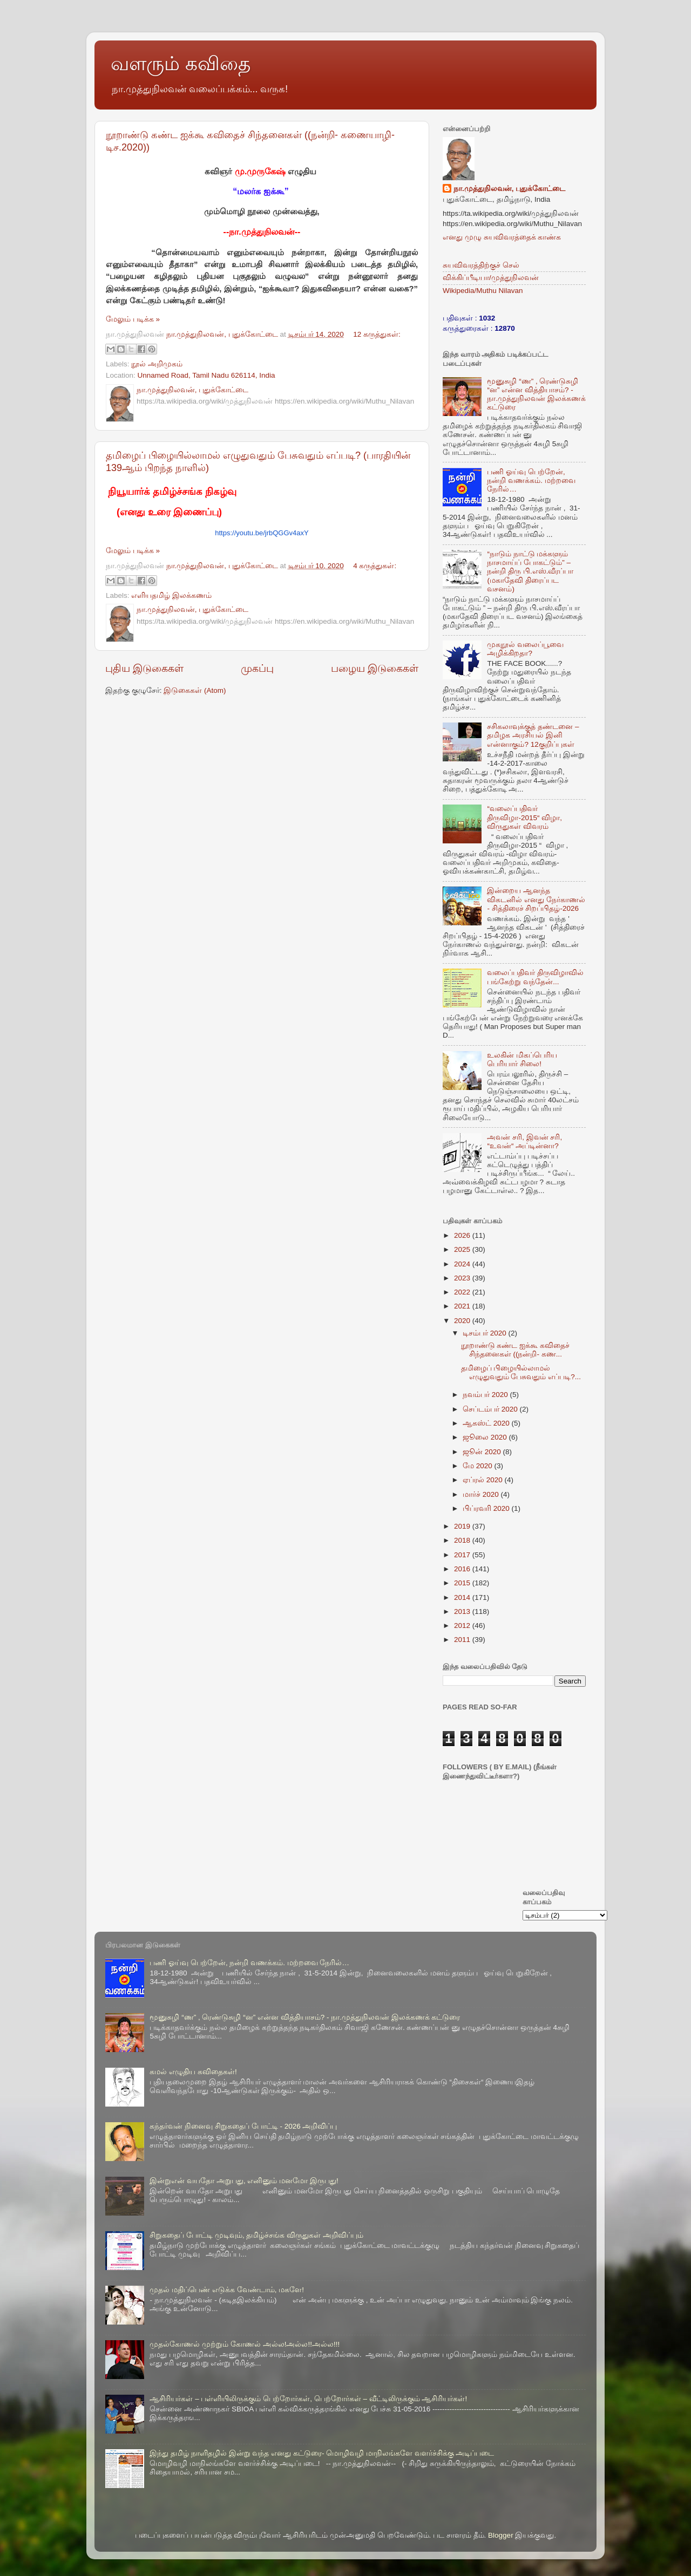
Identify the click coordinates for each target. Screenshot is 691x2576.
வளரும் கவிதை (180, 63)
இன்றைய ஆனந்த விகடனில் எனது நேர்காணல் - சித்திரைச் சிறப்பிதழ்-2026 (536, 899)
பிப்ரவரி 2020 (487, 1508)
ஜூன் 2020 (483, 1452)
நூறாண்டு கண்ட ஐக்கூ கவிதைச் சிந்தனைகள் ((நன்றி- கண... (515, 1349)
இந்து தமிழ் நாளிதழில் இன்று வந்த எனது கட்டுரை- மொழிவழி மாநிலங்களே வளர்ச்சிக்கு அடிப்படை (322, 2453)
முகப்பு (257, 668)
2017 (463, 1555)
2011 (463, 1639)
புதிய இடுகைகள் (144, 668)
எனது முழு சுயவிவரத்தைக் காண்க (502, 237)
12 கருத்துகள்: (377, 334)
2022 (463, 1292)
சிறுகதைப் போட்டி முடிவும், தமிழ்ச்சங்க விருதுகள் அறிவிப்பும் (256, 2235)
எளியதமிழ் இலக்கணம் (171, 595)
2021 (463, 1306)
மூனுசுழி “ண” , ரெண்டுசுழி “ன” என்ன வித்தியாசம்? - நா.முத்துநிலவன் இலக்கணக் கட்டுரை (536, 394)
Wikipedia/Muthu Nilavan (483, 291)
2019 (463, 1526)
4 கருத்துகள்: (374, 566)
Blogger (500, 2535)
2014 (463, 1597)
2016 (463, 1569)
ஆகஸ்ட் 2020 (487, 1423)
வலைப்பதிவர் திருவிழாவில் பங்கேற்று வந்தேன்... (535, 977)
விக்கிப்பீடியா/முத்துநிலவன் (491, 278)
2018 (463, 1540)
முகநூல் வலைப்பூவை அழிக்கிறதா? (525, 648)
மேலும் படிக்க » (133, 319)
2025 (463, 1249)
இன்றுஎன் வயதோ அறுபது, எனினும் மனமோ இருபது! (244, 2181)
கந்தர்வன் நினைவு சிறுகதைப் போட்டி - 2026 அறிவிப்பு (243, 2126)
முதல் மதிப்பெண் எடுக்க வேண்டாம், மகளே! (227, 2290)
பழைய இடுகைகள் (374, 668)
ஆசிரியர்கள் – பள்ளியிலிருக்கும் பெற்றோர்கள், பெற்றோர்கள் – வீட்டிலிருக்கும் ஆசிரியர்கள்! (308, 2399)
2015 (463, 1583)
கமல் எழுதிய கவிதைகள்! (193, 2072)
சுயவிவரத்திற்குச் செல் (481, 265)
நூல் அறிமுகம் (156, 364)
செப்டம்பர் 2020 (491, 1409)
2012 (463, 1625)
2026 (463, 1235)
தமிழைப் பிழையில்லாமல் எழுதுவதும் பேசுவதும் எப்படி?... (521, 1372)
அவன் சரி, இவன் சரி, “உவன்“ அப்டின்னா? (524, 1141)
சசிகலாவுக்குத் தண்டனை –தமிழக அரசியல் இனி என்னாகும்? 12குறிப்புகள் (533, 735)
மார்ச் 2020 (482, 1494)
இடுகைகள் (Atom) (195, 690)
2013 (463, 1611)
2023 (463, 1278)
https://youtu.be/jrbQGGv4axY (261, 533)
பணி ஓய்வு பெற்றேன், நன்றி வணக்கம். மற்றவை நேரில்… (531, 480)
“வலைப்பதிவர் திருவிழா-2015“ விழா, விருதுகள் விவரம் (524, 817)
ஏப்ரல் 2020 (484, 1480)
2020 (463, 1321)
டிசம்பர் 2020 (486, 1333)
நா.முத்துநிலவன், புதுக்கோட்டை (509, 189)
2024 (463, 1264)
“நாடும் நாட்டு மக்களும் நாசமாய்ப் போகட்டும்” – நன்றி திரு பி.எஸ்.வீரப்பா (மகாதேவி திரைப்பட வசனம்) (530, 571)
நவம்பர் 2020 (486, 1395)
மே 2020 (478, 1466)
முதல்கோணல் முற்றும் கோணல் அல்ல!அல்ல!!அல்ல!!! (245, 2344)
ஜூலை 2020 (486, 1437)
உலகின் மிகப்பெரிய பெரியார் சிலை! (522, 1059)
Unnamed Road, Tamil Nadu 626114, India (206, 375)
